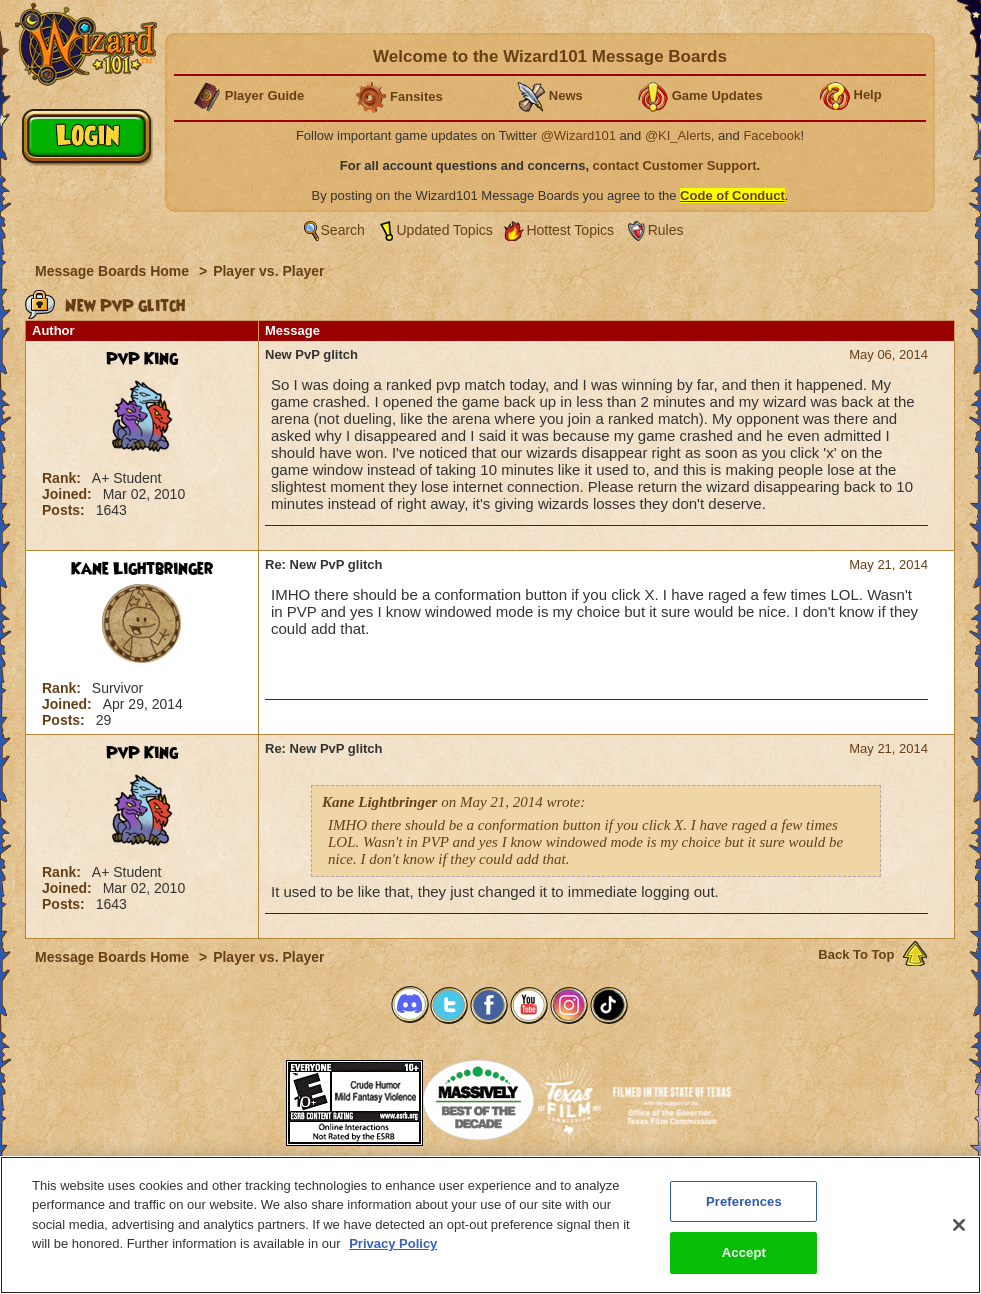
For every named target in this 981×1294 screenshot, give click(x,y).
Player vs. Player (268, 271)
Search (343, 230)
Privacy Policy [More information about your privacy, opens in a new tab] (393, 1243)
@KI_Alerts (678, 135)
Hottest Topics (570, 230)
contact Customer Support (675, 165)
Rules (666, 230)
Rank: (63, 478)
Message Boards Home (114, 271)
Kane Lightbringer (142, 569)
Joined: (69, 494)
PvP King (142, 359)
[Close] (959, 1225)
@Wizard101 (578, 135)
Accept (744, 1252)
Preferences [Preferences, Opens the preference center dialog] (744, 1201)
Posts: (65, 510)
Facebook (771, 135)
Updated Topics (445, 230)
